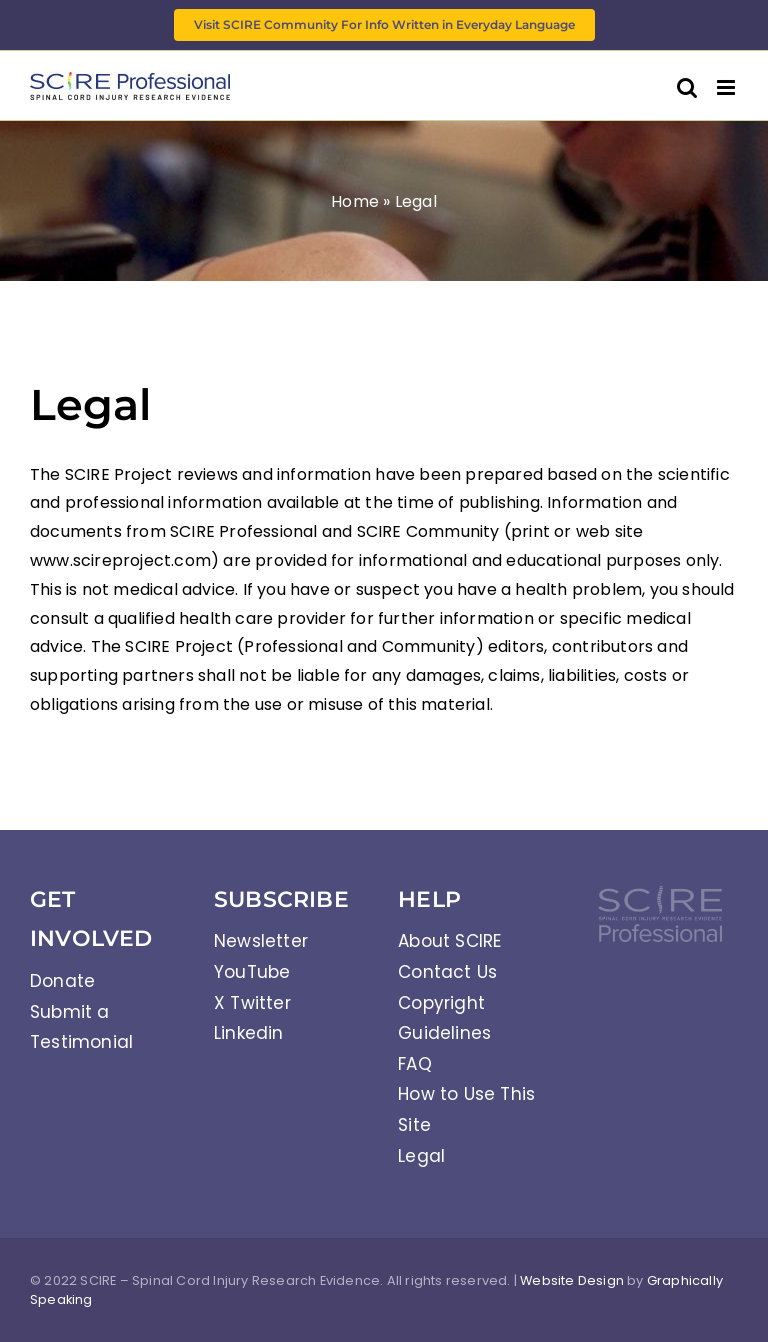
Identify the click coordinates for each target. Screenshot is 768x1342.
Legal (421, 1156)
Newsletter (261, 941)
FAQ (415, 1064)
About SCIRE (449, 941)
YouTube (252, 972)
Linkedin (249, 1033)
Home (355, 201)
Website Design (572, 1280)
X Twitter (252, 1003)
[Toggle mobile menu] (727, 87)
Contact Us (447, 972)
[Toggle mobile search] (687, 87)
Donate (62, 981)
